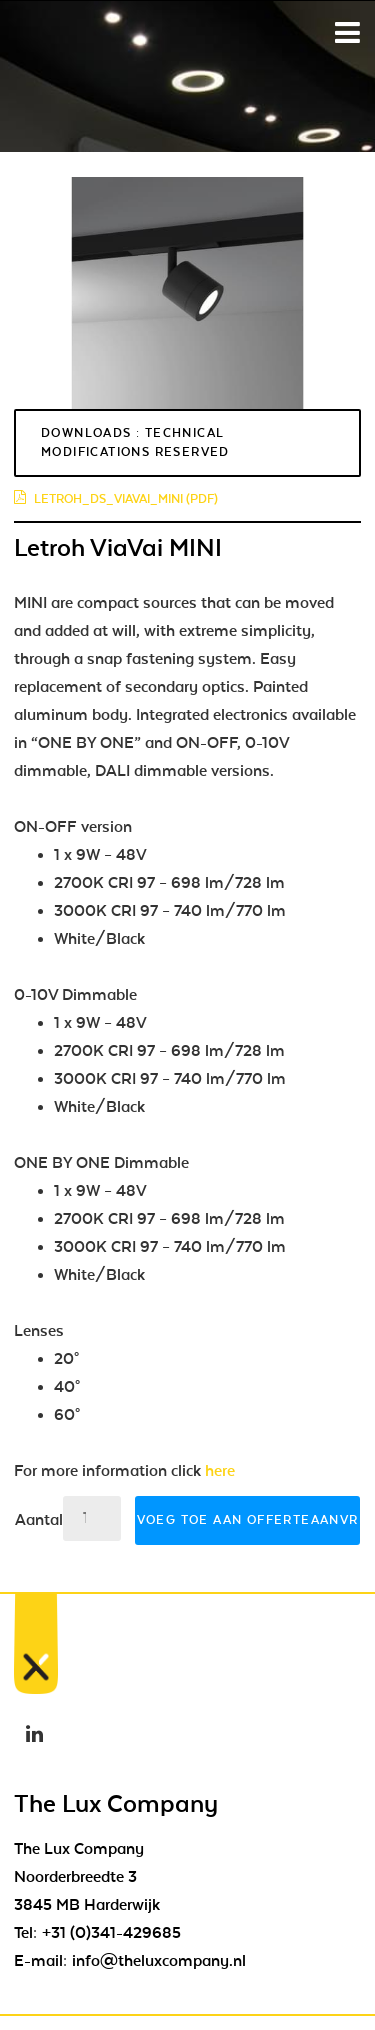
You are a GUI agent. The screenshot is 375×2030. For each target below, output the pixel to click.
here (220, 1471)
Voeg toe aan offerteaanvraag (248, 1520)
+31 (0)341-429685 (111, 1933)
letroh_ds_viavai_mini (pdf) (116, 499)
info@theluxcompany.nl (159, 1961)
